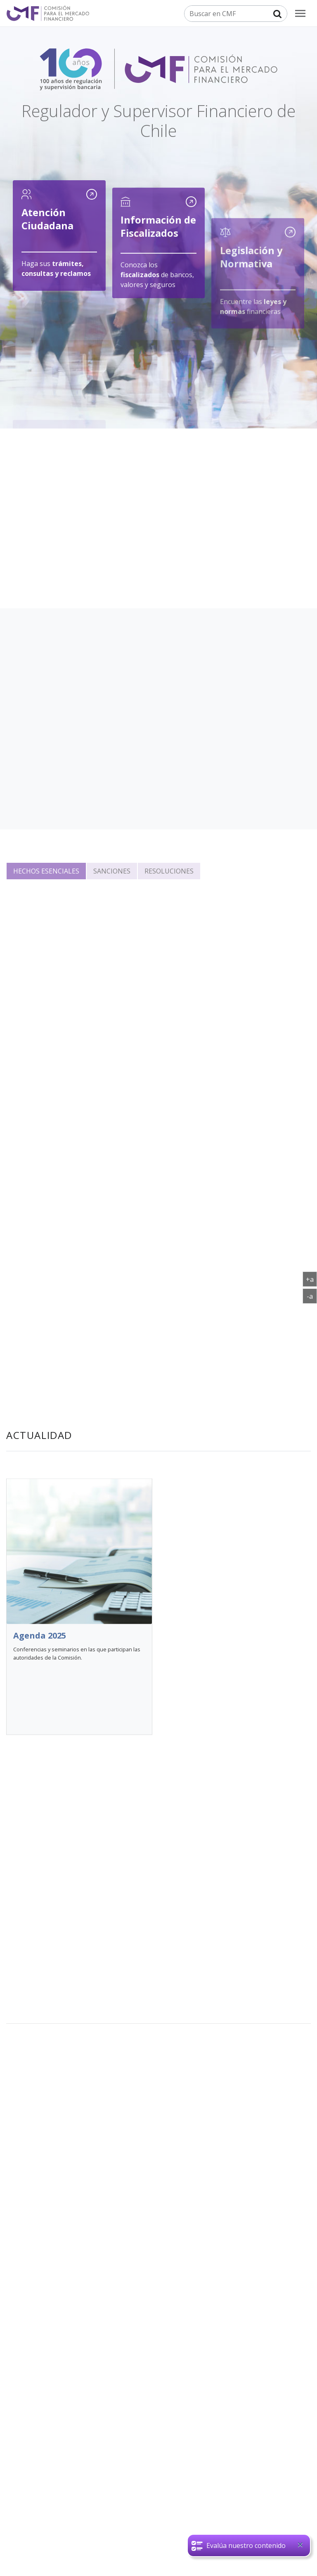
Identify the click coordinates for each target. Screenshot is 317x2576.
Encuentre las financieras (253, 346)
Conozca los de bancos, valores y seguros (157, 289)
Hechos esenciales (46, 871)
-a (312, 1296)
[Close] (300, 2545)
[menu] (300, 13)
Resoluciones (169, 871)
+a (311, 1279)
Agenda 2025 (39, 1668)
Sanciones (111, 871)
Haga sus (56, 271)
